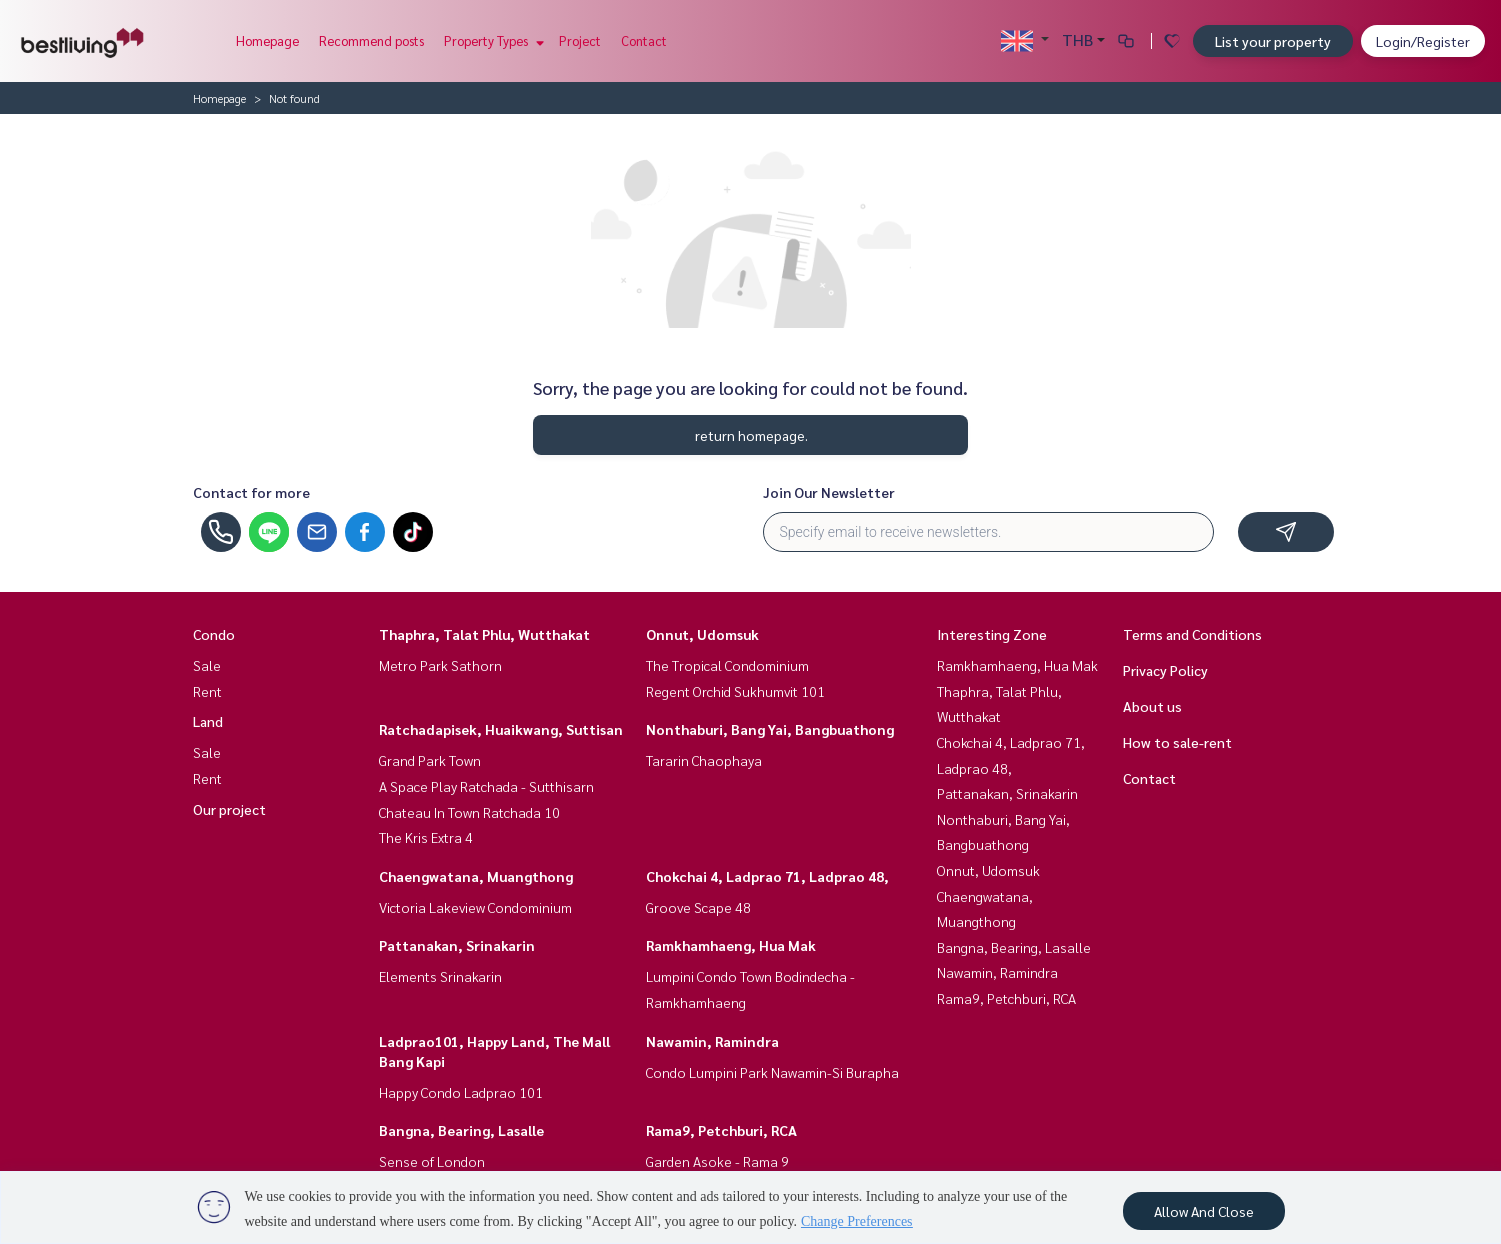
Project (580, 40)
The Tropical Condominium (727, 665)
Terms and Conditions (1192, 634)
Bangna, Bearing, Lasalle (461, 1130)
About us (1152, 706)
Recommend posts (371, 40)
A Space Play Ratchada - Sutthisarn (486, 786)
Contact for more (251, 492)
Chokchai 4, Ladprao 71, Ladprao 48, (767, 876)
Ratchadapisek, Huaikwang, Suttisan (501, 729)
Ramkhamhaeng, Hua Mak (731, 945)
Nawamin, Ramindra (712, 1041)
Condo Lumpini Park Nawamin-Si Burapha (772, 1072)
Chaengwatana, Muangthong (476, 876)
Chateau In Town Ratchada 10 (469, 812)
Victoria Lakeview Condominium (475, 907)
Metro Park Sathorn (440, 665)
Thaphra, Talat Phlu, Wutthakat (484, 634)
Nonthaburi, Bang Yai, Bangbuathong (770, 729)
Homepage (267, 40)
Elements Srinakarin (440, 976)
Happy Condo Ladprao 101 (461, 1092)
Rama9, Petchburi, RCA (721, 1130)
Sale (207, 665)
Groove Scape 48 (698, 907)
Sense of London (432, 1161)
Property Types (491, 40)
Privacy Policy (1165, 670)
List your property (1273, 41)
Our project (229, 809)
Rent (207, 691)
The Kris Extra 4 (426, 837)
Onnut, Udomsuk (702, 634)
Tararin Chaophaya (704, 760)
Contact (644, 40)
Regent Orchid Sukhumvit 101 (735, 691)
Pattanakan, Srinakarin (457, 945)
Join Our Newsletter (829, 492)
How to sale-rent (1177, 742)
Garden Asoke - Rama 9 (717, 1161)
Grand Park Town (430, 760)
